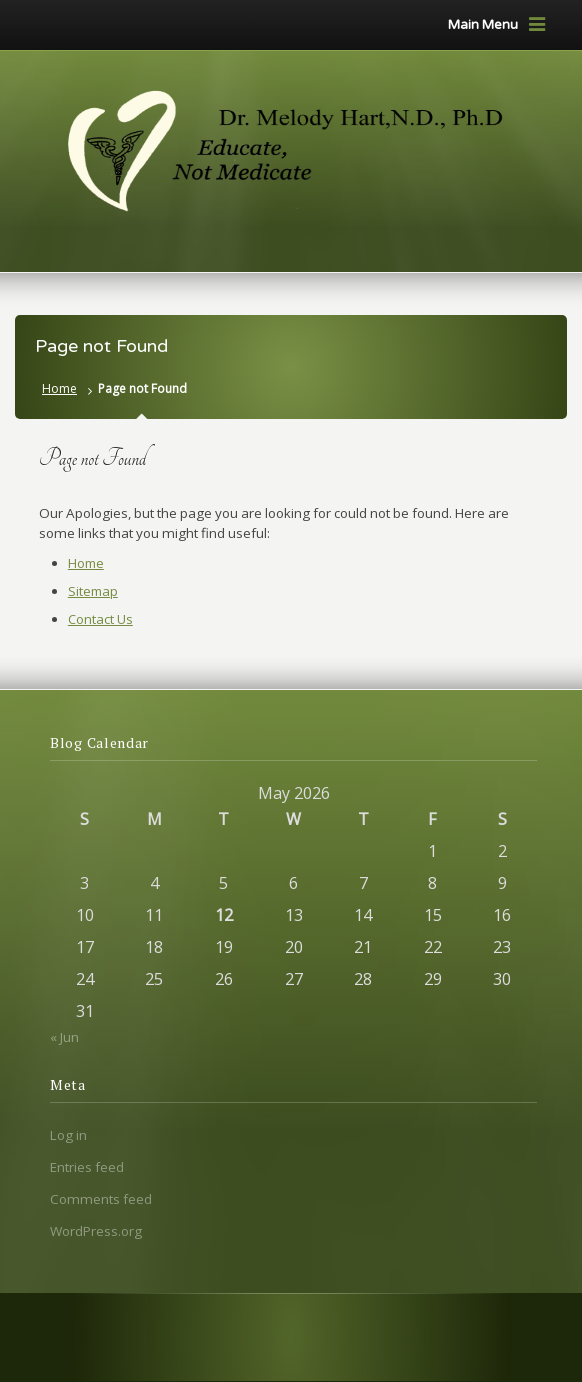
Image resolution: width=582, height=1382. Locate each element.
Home (59, 388)
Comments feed (101, 1199)
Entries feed (87, 1167)
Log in (68, 1135)
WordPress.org (96, 1231)
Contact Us (100, 619)
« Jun (64, 1037)
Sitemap (93, 591)
